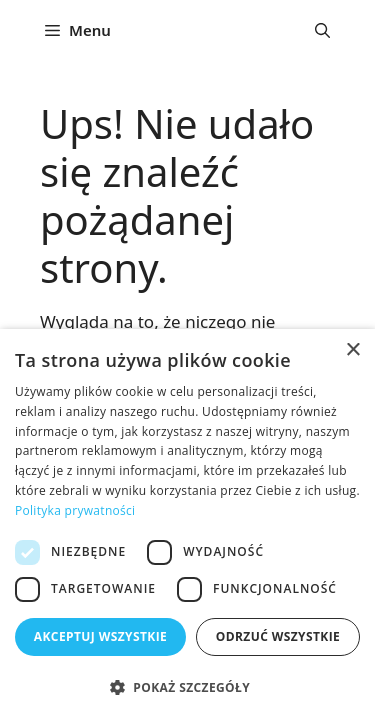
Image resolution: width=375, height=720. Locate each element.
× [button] (352, 350)
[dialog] (187, 524)
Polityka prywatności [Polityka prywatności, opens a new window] (75, 510)
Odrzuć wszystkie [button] (278, 636)
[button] (322, 30)
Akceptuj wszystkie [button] (100, 636)
